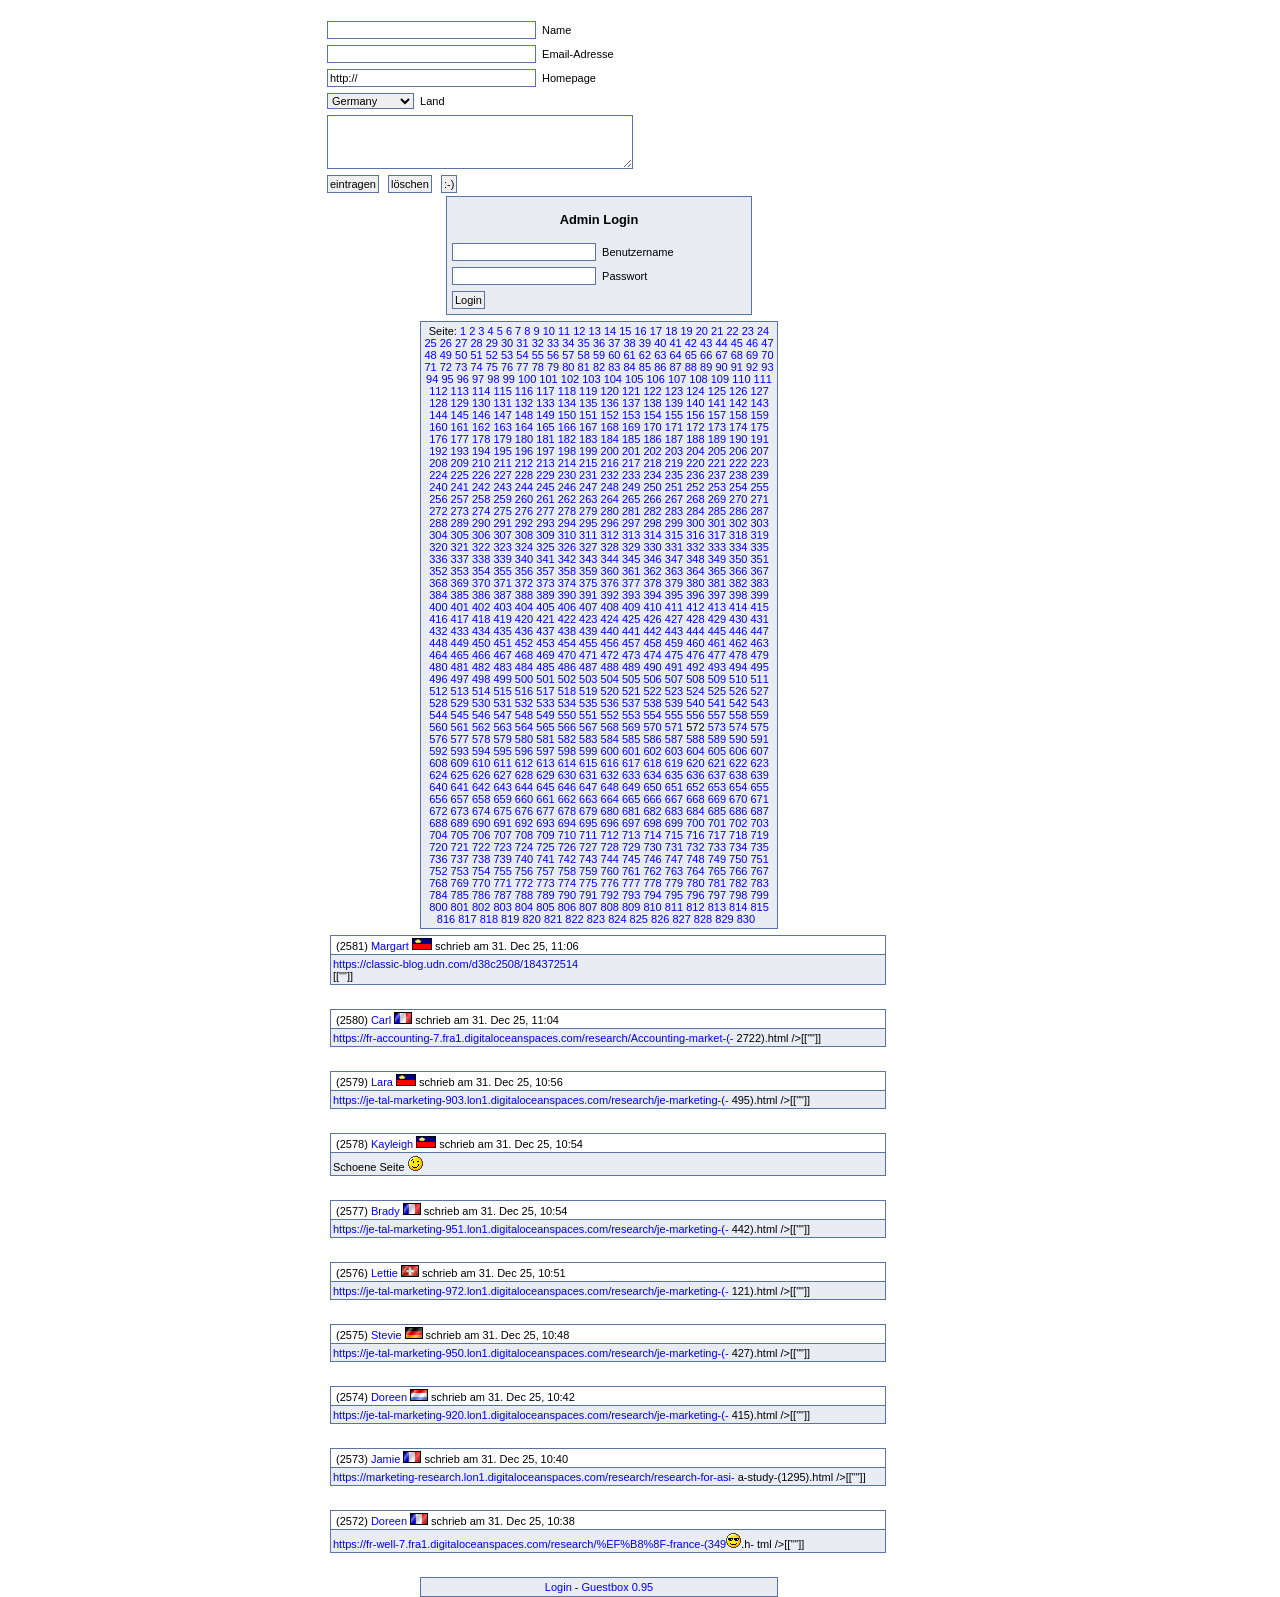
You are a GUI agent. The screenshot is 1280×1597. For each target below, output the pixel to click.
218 (652, 463)
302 (738, 523)
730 (652, 847)
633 (631, 775)
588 (695, 739)
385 (460, 595)
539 (674, 703)
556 (695, 715)
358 (567, 571)
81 (584, 367)
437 (545, 631)
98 (493, 379)
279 (588, 511)
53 (507, 355)
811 (674, 907)
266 (652, 499)
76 (507, 367)
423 (588, 619)
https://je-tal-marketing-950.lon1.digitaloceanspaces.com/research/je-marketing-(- (531, 1353)
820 (531, 919)
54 (522, 355)
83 (614, 367)
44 (721, 343)
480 (438, 667)
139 (674, 403)
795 (674, 895)
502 (567, 679)
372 (524, 583)
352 (438, 571)
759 (588, 871)
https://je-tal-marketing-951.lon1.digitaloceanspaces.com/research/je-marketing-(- (531, 1229)
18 (671, 331)
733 (717, 847)
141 (717, 403)
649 (631, 787)
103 (591, 379)
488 (610, 667)
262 (567, 499)
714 (652, 835)
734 (738, 847)
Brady (385, 1211)
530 (481, 703)
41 (675, 343)
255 (759, 487)
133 (545, 403)
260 (524, 499)
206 (738, 451)
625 (460, 775)
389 (545, 595)
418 (481, 619)
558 (738, 715)
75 (492, 367)
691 (502, 823)
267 (674, 499)
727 (588, 847)
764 (695, 871)
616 (610, 763)
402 (481, 607)
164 (524, 427)
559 (759, 715)
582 (567, 739)
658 (481, 799)
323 (502, 547)
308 (524, 535)
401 (460, 607)
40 (660, 343)
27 (461, 343)
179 (502, 439)
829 (724, 919)
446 (738, 631)
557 (717, 715)
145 (460, 415)
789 (545, 895)
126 (738, 391)
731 (674, 847)
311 (588, 535)
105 (634, 379)
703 (759, 823)
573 (717, 727)
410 (652, 607)
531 (502, 703)
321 (460, 547)
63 (660, 355)
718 (738, 835)
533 (545, 703)
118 (567, 391)
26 (446, 343)
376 (610, 583)
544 (438, 715)
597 (545, 751)
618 (652, 763)
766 (738, 871)
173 (717, 427)
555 (674, 715)
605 (717, 751)
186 (652, 439)
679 (588, 811)
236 (695, 475)
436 (524, 631)
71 (430, 367)
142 (738, 403)
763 (674, 871)
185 (631, 439)
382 (738, 583)
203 (674, 451)
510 (738, 679)
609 (460, 763)
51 (476, 355)
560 (438, 727)
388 (524, 595)
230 (567, 475)
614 (567, 763)
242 (481, 487)
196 (524, 451)
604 (695, 751)
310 (567, 535)
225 (460, 475)
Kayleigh (392, 1144)
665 (631, 799)
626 (481, 775)
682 (652, 811)
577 (460, 739)
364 (695, 571)
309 (545, 535)
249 (631, 487)
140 (695, 403)
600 (610, 751)
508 (695, 679)
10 (549, 331)
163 (502, 427)
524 (695, 691)
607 (759, 751)
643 (502, 787)
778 (652, 883)
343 (588, 559)
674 (481, 811)
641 (460, 787)
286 (738, 511)
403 (502, 607)
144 (438, 415)
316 (695, 535)
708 (524, 835)
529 (460, 703)
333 (717, 547)
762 (652, 871)
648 (610, 787)
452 (524, 643)
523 (674, 691)
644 (524, 787)
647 (588, 787)
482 (481, 667)
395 (674, 595)
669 (717, 799)
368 (438, 583)
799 (759, 895)
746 (652, 859)
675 (502, 811)
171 (674, 427)
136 (610, 403)
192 (438, 451)
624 (438, 775)
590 (738, 739)
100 (527, 379)
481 (460, 667)
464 (438, 655)
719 (759, 835)
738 (481, 859)
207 (759, 451)
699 (674, 823)
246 (567, 487)
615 (588, 763)
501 (545, 679)
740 (524, 859)
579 (502, 739)
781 (717, 883)
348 (695, 559)
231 (588, 475)
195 (502, 451)
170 (652, 427)
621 (717, 763)
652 (695, 787)
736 (438, 859)
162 (481, 427)
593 (460, 751)
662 (567, 799)
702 (738, 823)
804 (524, 907)
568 (610, 727)
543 (759, 703)
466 (481, 655)
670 (738, 799)
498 (481, 679)
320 (438, 547)
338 (481, 559)
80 (568, 367)
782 (738, 883)
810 (652, 907)
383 (759, 583)
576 (438, 739)
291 (502, 523)
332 (695, 547)
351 (759, 559)
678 (567, 811)
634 (652, 775)
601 (631, 751)
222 (738, 463)
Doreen (389, 1397)
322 (481, 547)
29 (492, 343)
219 (674, 463)
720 (438, 847)
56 (553, 355)
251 (674, 487)
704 (438, 835)
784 (438, 895)
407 (588, 607)
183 (588, 439)
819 (510, 919)
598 (567, 751)
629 (545, 775)
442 (652, 631)
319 (759, 535)
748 (695, 859)
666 (652, 799)
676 (524, 811)
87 (675, 367)
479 (759, 655)
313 (631, 535)
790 (567, 895)
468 (524, 655)
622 (738, 763)
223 (759, 463)
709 (545, 835)
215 (588, 463)
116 (524, 391)
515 (502, 691)
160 (438, 427)
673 (460, 811)
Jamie (385, 1459)
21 (717, 331)
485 (545, 667)
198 (567, 451)
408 (610, 607)
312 (610, 535)
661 (545, 799)
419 (502, 619)
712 (610, 835)
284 (695, 511)
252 (695, 487)
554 (652, 715)
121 (631, 391)
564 (524, 727)
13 (595, 331)
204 (695, 451)
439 (588, 631)
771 (502, 883)
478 (738, 655)
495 (759, 667)
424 (610, 619)
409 (631, 607)
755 (502, 871)
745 (631, 859)
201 (631, 451)
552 (610, 715)
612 (524, 763)
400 (438, 607)
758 (567, 871)
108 (698, 379)
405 (545, 607)
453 (545, 643)
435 (502, 631)
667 (674, 799)
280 (610, 511)
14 (610, 331)
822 (574, 919)
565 (545, 727)
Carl (381, 1020)
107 (677, 379)
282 (652, 511)
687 (759, 811)
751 (759, 859)
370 (481, 583)
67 (721, 355)
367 (759, 571)
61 (630, 355)
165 (545, 427)
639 (759, 775)
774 (567, 883)
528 (438, 703)
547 (502, 715)
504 (610, 679)
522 (652, 691)
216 (610, 463)
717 (717, 835)
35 (584, 343)
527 (759, 691)
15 (625, 331)
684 (695, 811)
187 (674, 439)
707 (502, 835)
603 (674, 751)
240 (438, 487)
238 (738, 475)
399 (759, 595)
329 (631, 547)
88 (691, 367)
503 (588, 679)
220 (695, 463)
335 (759, 547)
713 (631, 835)
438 (567, 631)
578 (481, 739)
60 (614, 355)
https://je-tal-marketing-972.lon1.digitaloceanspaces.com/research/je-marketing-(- (531, 1291)
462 (738, 643)
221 (717, 463)
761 (631, 871)
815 (759, 907)
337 (460, 559)
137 (631, 403)
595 (502, 751)
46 (752, 343)
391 (588, 595)
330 (652, 547)
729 (631, 847)
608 (438, 763)
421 (545, 619)
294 (567, 523)
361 (631, 571)
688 (438, 823)
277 (545, 511)
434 (481, 631)
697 (631, 823)
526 (738, 691)
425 (631, 619)
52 (492, 355)
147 (502, 415)
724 (524, 847)
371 (502, 583)
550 (567, 715)
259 (502, 499)
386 (481, 595)
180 (524, 439)
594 (481, 751)
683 (674, 811)
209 (460, 463)
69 (752, 355)
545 (460, 715)
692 (524, 823)
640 (438, 787)
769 (460, 883)
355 (502, 571)
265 (631, 499)
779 (674, 883)
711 (588, 835)
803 (502, 907)
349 (717, 559)
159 (759, 415)
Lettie (384, 1273)
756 (524, 871)
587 (674, 739)
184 (610, 439)
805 (545, 907)
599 (588, 751)
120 (610, 391)
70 (767, 355)
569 (631, 727)
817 (467, 919)
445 (717, 631)
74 (476, 367)
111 (763, 379)
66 (706, 355)
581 (545, 739)
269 (717, 499)
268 (695, 499)
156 (695, 415)
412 (695, 607)
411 (674, 607)
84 (630, 367)
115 (502, 391)
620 (695, 763)
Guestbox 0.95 (618, 1587)
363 (674, 571)
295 (588, 523)
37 (614, 343)
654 (738, 787)
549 (545, 715)
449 (460, 643)
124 (695, 391)
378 (652, 583)
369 (460, 583)
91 (737, 367)
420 (524, 619)
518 (567, 691)
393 (631, 595)
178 (481, 439)
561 (460, 727)
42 (691, 343)
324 (524, 547)
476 (695, 655)
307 (502, 535)
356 (524, 571)
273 (460, 511)
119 (588, 391)
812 (695, 907)
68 (737, 355)
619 (674, 763)
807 (588, 907)
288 (438, 523)
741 (545, 859)
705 (460, 835)
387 (502, 595)
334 (738, 547)
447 (759, 631)
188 (695, 439)
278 (567, 511)
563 (502, 727)
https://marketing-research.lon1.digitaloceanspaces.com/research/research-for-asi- (534, 1477)
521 (631, 691)
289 (460, 523)
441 (631, 631)
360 (610, 571)
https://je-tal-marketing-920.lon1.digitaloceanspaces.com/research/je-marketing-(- (531, 1415)
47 (767, 343)
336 (438, 559)
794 (652, 895)
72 (446, 367)
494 (738, 667)
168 (610, 427)
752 (438, 871)
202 (652, 451)
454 (567, 643)
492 (695, 667)
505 (631, 679)
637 (717, 775)
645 (545, 787)
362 (652, 571)
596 (524, 751)
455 (588, 643)
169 (631, 427)
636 (695, 775)
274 (481, 511)
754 (481, 871)
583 (588, 739)
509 (717, 679)
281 (631, 511)
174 (738, 427)
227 (502, 475)
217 (631, 463)
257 (460, 499)
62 (645, 355)
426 (652, 619)
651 (674, 787)
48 (430, 355)
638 (738, 775)
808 (610, 907)
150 (567, 415)
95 (447, 379)
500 (524, 679)
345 (631, 559)
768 (438, 883)
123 (674, 391)
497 (460, 679)
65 (691, 355)
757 (545, 871)
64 (675, 355)
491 (674, 667)
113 (460, 391)
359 (588, 571)
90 (721, 367)
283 (674, 511)
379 (674, 583)
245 (545, 487)
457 (631, 643)
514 (481, 691)
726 (567, 847)
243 (502, 487)
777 (631, 883)
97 (478, 379)
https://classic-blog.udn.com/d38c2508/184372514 (455, 964)
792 (610, 895)
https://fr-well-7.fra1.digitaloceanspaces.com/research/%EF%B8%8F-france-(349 (529, 1544)
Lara (382, 1082)
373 (545, 583)
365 (717, 571)
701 (717, 823)
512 (438, 691)
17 (656, 331)
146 (481, 415)
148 (524, 415)
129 (460, 403)
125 (717, 391)
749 (717, 859)
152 (610, 415)
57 (568, 355)
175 (759, 427)
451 (502, 643)
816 (446, 919)
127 (759, 391)
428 (695, 619)
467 (502, 655)
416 (438, 619)
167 (588, 427)
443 (674, 631)
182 (567, 439)
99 (509, 379)
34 (568, 343)
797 (717, 895)
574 (738, 727)
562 (481, 727)
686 (738, 811)
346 (652, 559)
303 (759, 523)
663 (588, 799)
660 (524, 799)
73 (461, 367)
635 (674, 775)
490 (652, 667)
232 (610, 475)
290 (481, 523)
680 (610, 811)
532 (524, 703)
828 (703, 919)
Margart (390, 946)
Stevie (386, 1335)
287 (759, 511)
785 (460, 895)
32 (538, 343)
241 (460, 487)
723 (502, 847)
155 (674, 415)
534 (567, 703)
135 (588, 403)
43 (706, 343)
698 (652, 823)
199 (588, 451)
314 (652, 535)
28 (476, 343)
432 (438, 631)
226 (481, 475)
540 (695, 703)
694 (567, 823)
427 (674, 619)
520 (610, 691)
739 (502, 859)
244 (524, 487)
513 (460, 691)
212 (524, 463)
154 (652, 415)
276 (524, 511)
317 (717, 535)
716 (695, 835)
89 (706, 367)
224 (438, 475)
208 (438, 463)
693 (545, 823)
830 (746, 919)
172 (695, 427)
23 (748, 331)
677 (545, 811)
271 (759, 499)
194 (481, 451)
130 (481, 403)
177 (460, 439)
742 (567, 859)
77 (522, 367)
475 (674, 655)
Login (558, 1587)
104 (613, 379)
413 (717, 607)
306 (481, 535)
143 (759, 403)
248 (610, 487)
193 (460, 451)
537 (631, 703)
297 (631, 523)
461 (717, 643)
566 (567, 727)
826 (660, 919)
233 (631, 475)
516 (524, 691)
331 (674, 547)
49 (446, 355)
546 (481, 715)
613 (545, 763)
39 (645, 343)
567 (588, 727)
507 (674, 679)
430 (738, 619)
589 (717, 739)
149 (545, 415)
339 (502, 559)
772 (524, 883)
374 (567, 583)
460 (695, 643)
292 (524, 523)
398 (738, 595)
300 (695, 523)
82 (599, 367)
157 (717, 415)
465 (460, 655)
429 (717, 619)
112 (438, 391)
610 (481, 763)
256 (438, 499)
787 (502, 895)
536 (610, 703)
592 (438, 751)
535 (588, 703)
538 (652, 703)
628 (524, 775)
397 (717, 595)
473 (631, 655)
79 (553, 367)
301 (717, 523)
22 (732, 331)
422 (567, 619)
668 (695, 799)
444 (695, 631)
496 (438, 679)
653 (717, 787)
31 (522, 343)
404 (524, 607)
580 (524, 739)
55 (538, 355)
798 (738, 895)
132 (524, 403)
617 (631, 763)
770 (481, 883)
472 (610, 655)
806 (567, 907)
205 (717, 451)
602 (652, 751)
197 (545, 451)
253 (717, 487)
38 (630, 343)
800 (438, 907)
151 (588, 415)
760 (610, 871)
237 (717, 475)
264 (610, 499)
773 (545, 883)
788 (524, 895)
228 (524, 475)
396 (695, 595)
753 (460, 871)
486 (567, 667)
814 (738, 907)
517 (545, 691)
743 (588, 859)
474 (652, 655)
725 (545, 847)
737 (460, 859)
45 (737, 343)
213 (545, 463)
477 (717, 655)
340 (524, 559)
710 (567, 835)
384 (438, 595)
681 (631, 811)
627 (502, 775)
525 (717, 691)
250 (652, 487)
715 (674, 835)
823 (596, 919)
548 (524, 715)
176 (438, 439)
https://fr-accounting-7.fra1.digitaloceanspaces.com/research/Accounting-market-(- (533, 1038)
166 (567, 427)
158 (738, 415)
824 (617, 919)
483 (502, 667)
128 (438, 403)
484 (524, 667)
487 (588, 667)
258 (481, 499)
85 (645, 367)
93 (767, 367)
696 (610, 823)
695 (588, 823)
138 (652, 403)
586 (652, 739)
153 (631, 415)
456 (610, 643)
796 (695, 895)
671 (759, 799)
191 (759, 439)
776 (610, 883)
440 (610, 631)
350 (738, 559)
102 (570, 379)
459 (674, 643)
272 (438, 511)
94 (432, 379)
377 (631, 583)
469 (545, 655)
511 (759, 679)
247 (588, 487)
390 (567, 595)
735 (759, 847)
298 (652, 523)
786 (481, 895)
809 (631, 907)
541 (717, 703)
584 (610, 739)
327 (588, 547)
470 (567, 655)
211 (502, 463)
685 (717, 811)
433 (460, 631)
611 (502, 763)
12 (579, 331)
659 (502, 799)
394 (652, 595)
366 (738, 571)
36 (599, 343)
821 (553, 919)
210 (481, 463)
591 (759, 739)
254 (738, 487)
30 (507, 343)
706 (481, 835)
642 (481, 787)
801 (460, 907)
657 (460, 799)
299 (674, 523)
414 (738, 607)
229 (545, 475)
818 (489, 919)
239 (759, 475)
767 (759, 871)
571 (674, 727)
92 (752, 367)
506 (652, 679)
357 (545, 571)
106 (655, 379)
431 (759, 619)
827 (681, 919)
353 (460, 571)
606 (738, 751)
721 (460, 847)
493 (717, 667)
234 (652, 475)
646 (567, 787)
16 (641, 331)
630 (567, 775)
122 (652, 391)
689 (460, 823)
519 (588, 691)
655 (759, 787)
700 (695, 823)
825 (639, 919)
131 (502, 403)
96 (463, 379)
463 (759, 643)
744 (610, 859)
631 (588, 775)
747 (674, 859)
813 (717, 907)
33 (553, 343)
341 (545, 559)
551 (588, 715)
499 (502, 679)
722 (481, 847)
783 (759, 883)
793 (631, 895)
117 (545, 391)
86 (660, 367)
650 (652, 787)
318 (738, 535)
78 (538, 367)
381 (717, 583)
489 (631, 667)
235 (674, 475)
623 (759, 763)
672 (438, 811)
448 (438, 643)
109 (720, 379)
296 (610, 523)
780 (695, 883)
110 (741, 379)
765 (717, 871)
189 (717, 439)
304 (438, 535)
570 (652, 727)
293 (545, 523)
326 (567, 547)
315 (674, 535)
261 (545, 499)
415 (759, 607)
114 (481, 391)
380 (695, 583)
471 (588, 655)
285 (717, 511)
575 (759, 727)
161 (460, 427)
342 (567, 559)
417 (460, 619)
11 (564, 331)
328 (610, 547)
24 (763, 331)
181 (545, 439)
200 (610, 451)
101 (548, 379)
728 (610, 847)
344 (610, 559)
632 (610, 775)
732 (695, 847)
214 (567, 463)
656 (438, 799)
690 (481, 823)
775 (588, 883)
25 (430, 343)
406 (567, 607)
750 (738, 859)
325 (545, 547)
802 (481, 907)
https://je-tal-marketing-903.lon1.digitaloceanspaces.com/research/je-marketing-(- (531, 1100)
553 (631, 715)
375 (588, 583)
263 (588, 499)
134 (567, 403)
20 (702, 331)
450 (481, 643)
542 (738, 703)
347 (674, 559)
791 (588, 895)
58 (584, 355)
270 (738, 499)
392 (610, 595)
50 (461, 355)
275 (502, 511)
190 (738, 439)
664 (610, 799)
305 (460, 535)
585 (631, 739)
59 (599, 355)
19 (686, 331)
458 (652, 643)
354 (481, 571)
